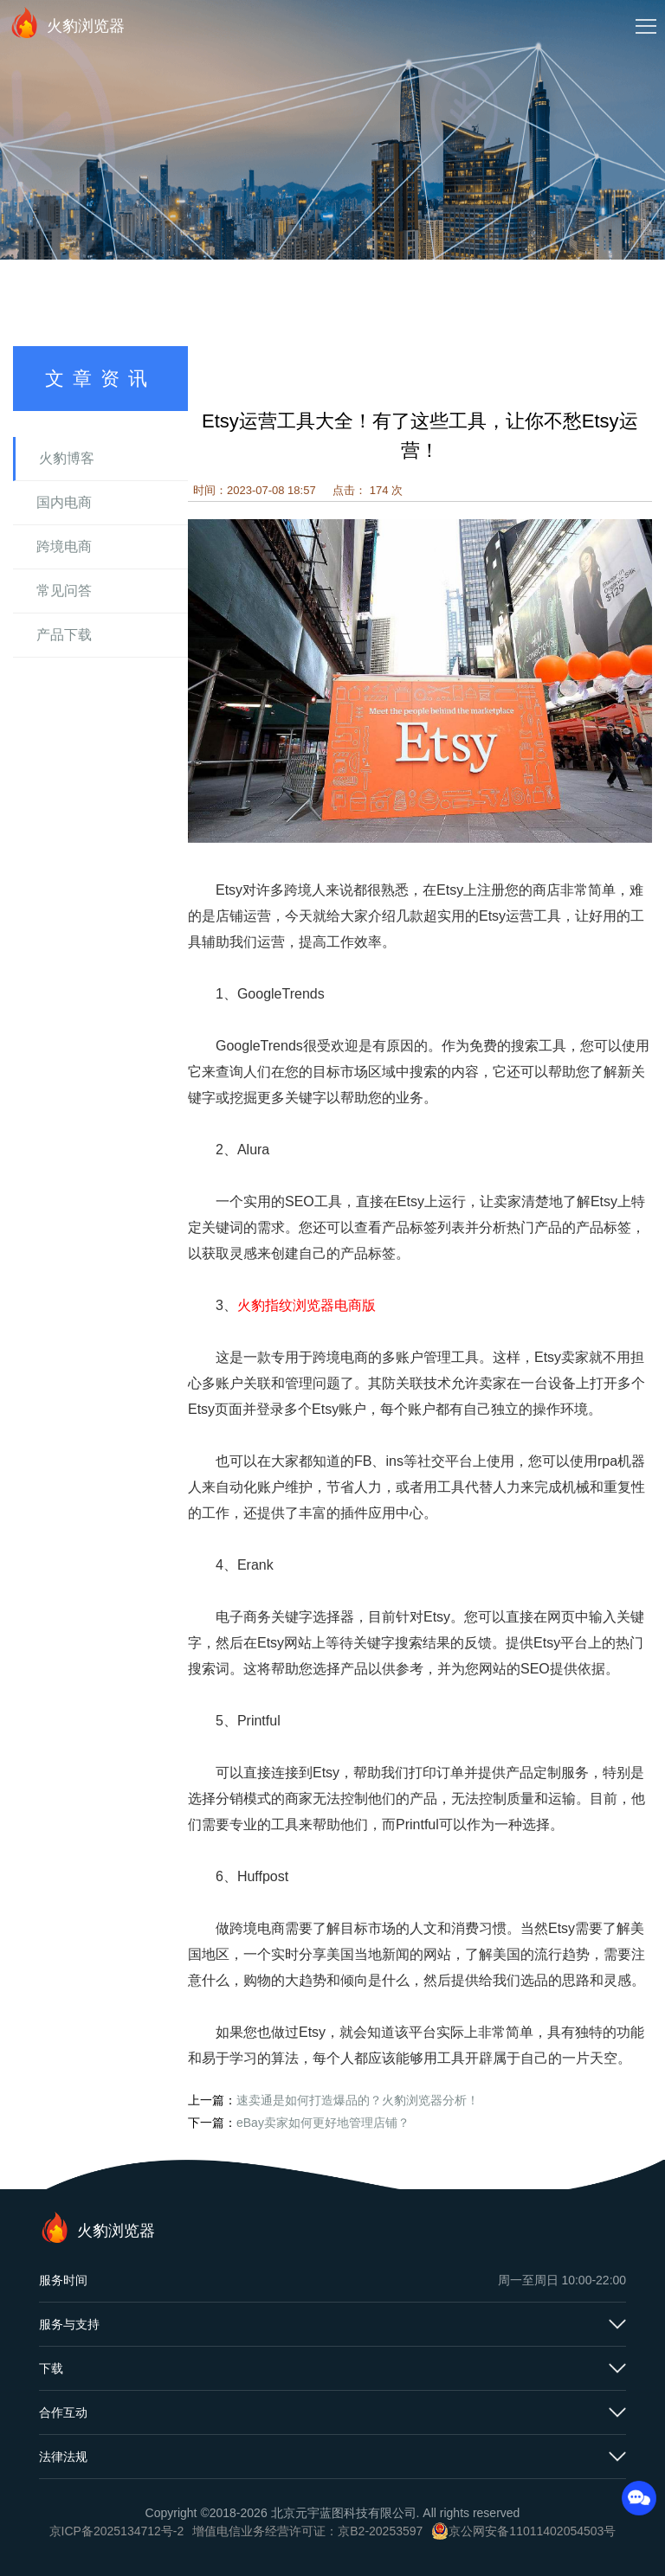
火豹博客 (66, 458)
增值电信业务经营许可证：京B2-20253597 (307, 2531)
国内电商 (64, 502)
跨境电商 (64, 546)
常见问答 (64, 590)
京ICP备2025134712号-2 (116, 2531)
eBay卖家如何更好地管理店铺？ (323, 2123)
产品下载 (64, 634)
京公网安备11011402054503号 (532, 2531)
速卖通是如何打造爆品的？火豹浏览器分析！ (357, 2100)
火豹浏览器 (67, 22)
